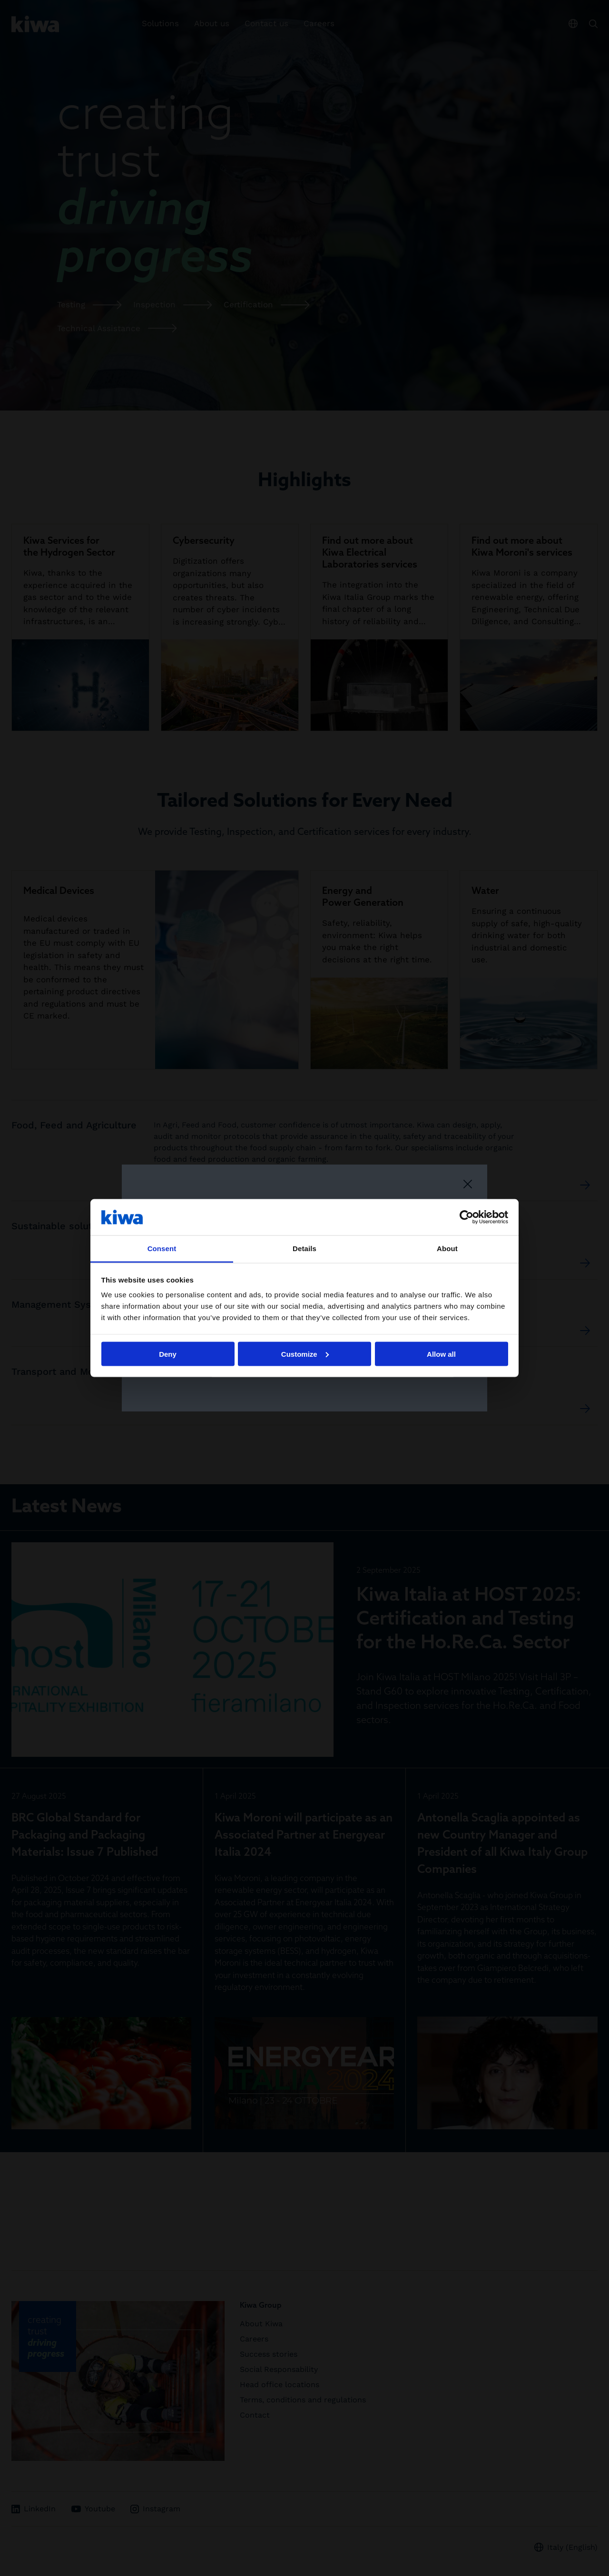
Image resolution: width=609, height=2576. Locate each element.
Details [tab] (304, 1248)
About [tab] (447, 1248)
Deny (168, 1354)
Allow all (441, 1354)
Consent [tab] (162, 1248)
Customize (305, 1354)
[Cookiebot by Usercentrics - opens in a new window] (466, 1217)
